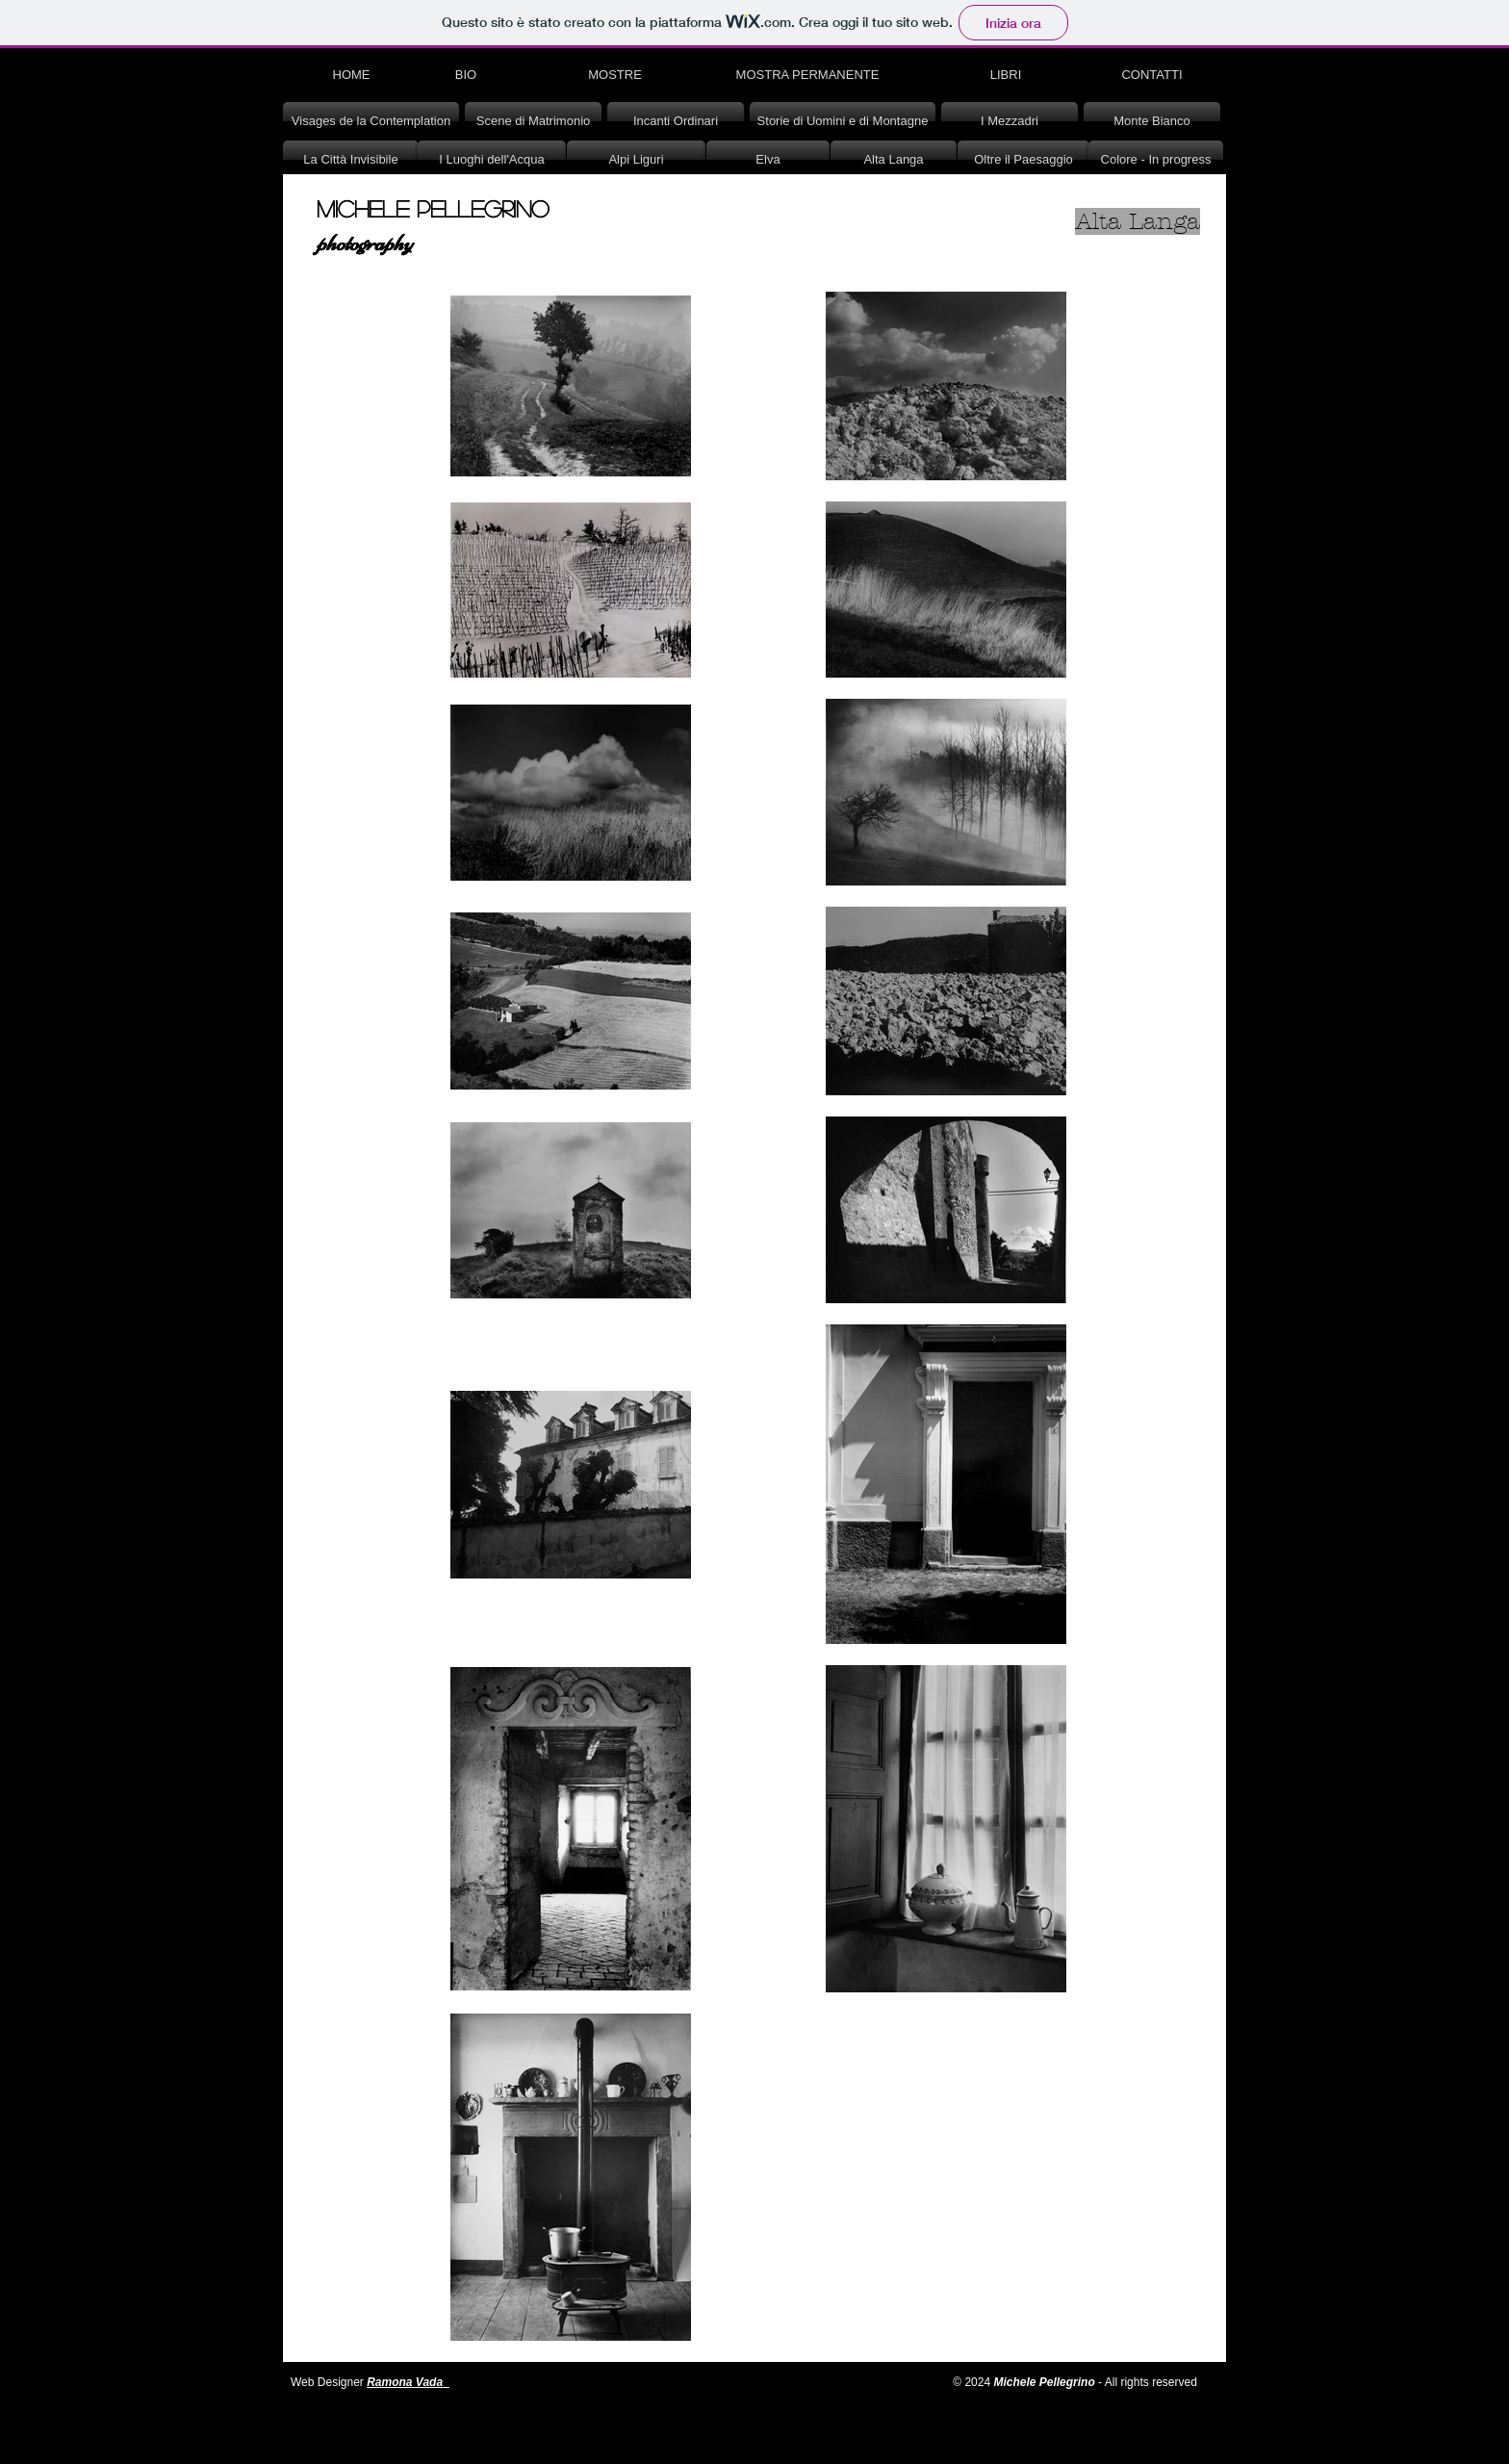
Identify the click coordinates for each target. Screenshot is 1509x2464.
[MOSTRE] (615, 75)
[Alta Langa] (894, 160)
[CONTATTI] (1152, 75)
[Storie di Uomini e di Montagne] (842, 121)
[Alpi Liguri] (636, 160)
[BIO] (465, 75)
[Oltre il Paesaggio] (1023, 160)
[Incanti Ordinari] (675, 121)
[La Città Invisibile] (351, 160)
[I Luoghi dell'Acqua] (492, 160)
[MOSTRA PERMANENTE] (807, 75)
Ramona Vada (405, 2382)
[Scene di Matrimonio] (533, 121)
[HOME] (351, 75)
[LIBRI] (1005, 75)
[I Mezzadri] (1009, 121)
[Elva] (768, 160)
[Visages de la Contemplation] (371, 121)
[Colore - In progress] (1155, 160)
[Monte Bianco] (1152, 121)
